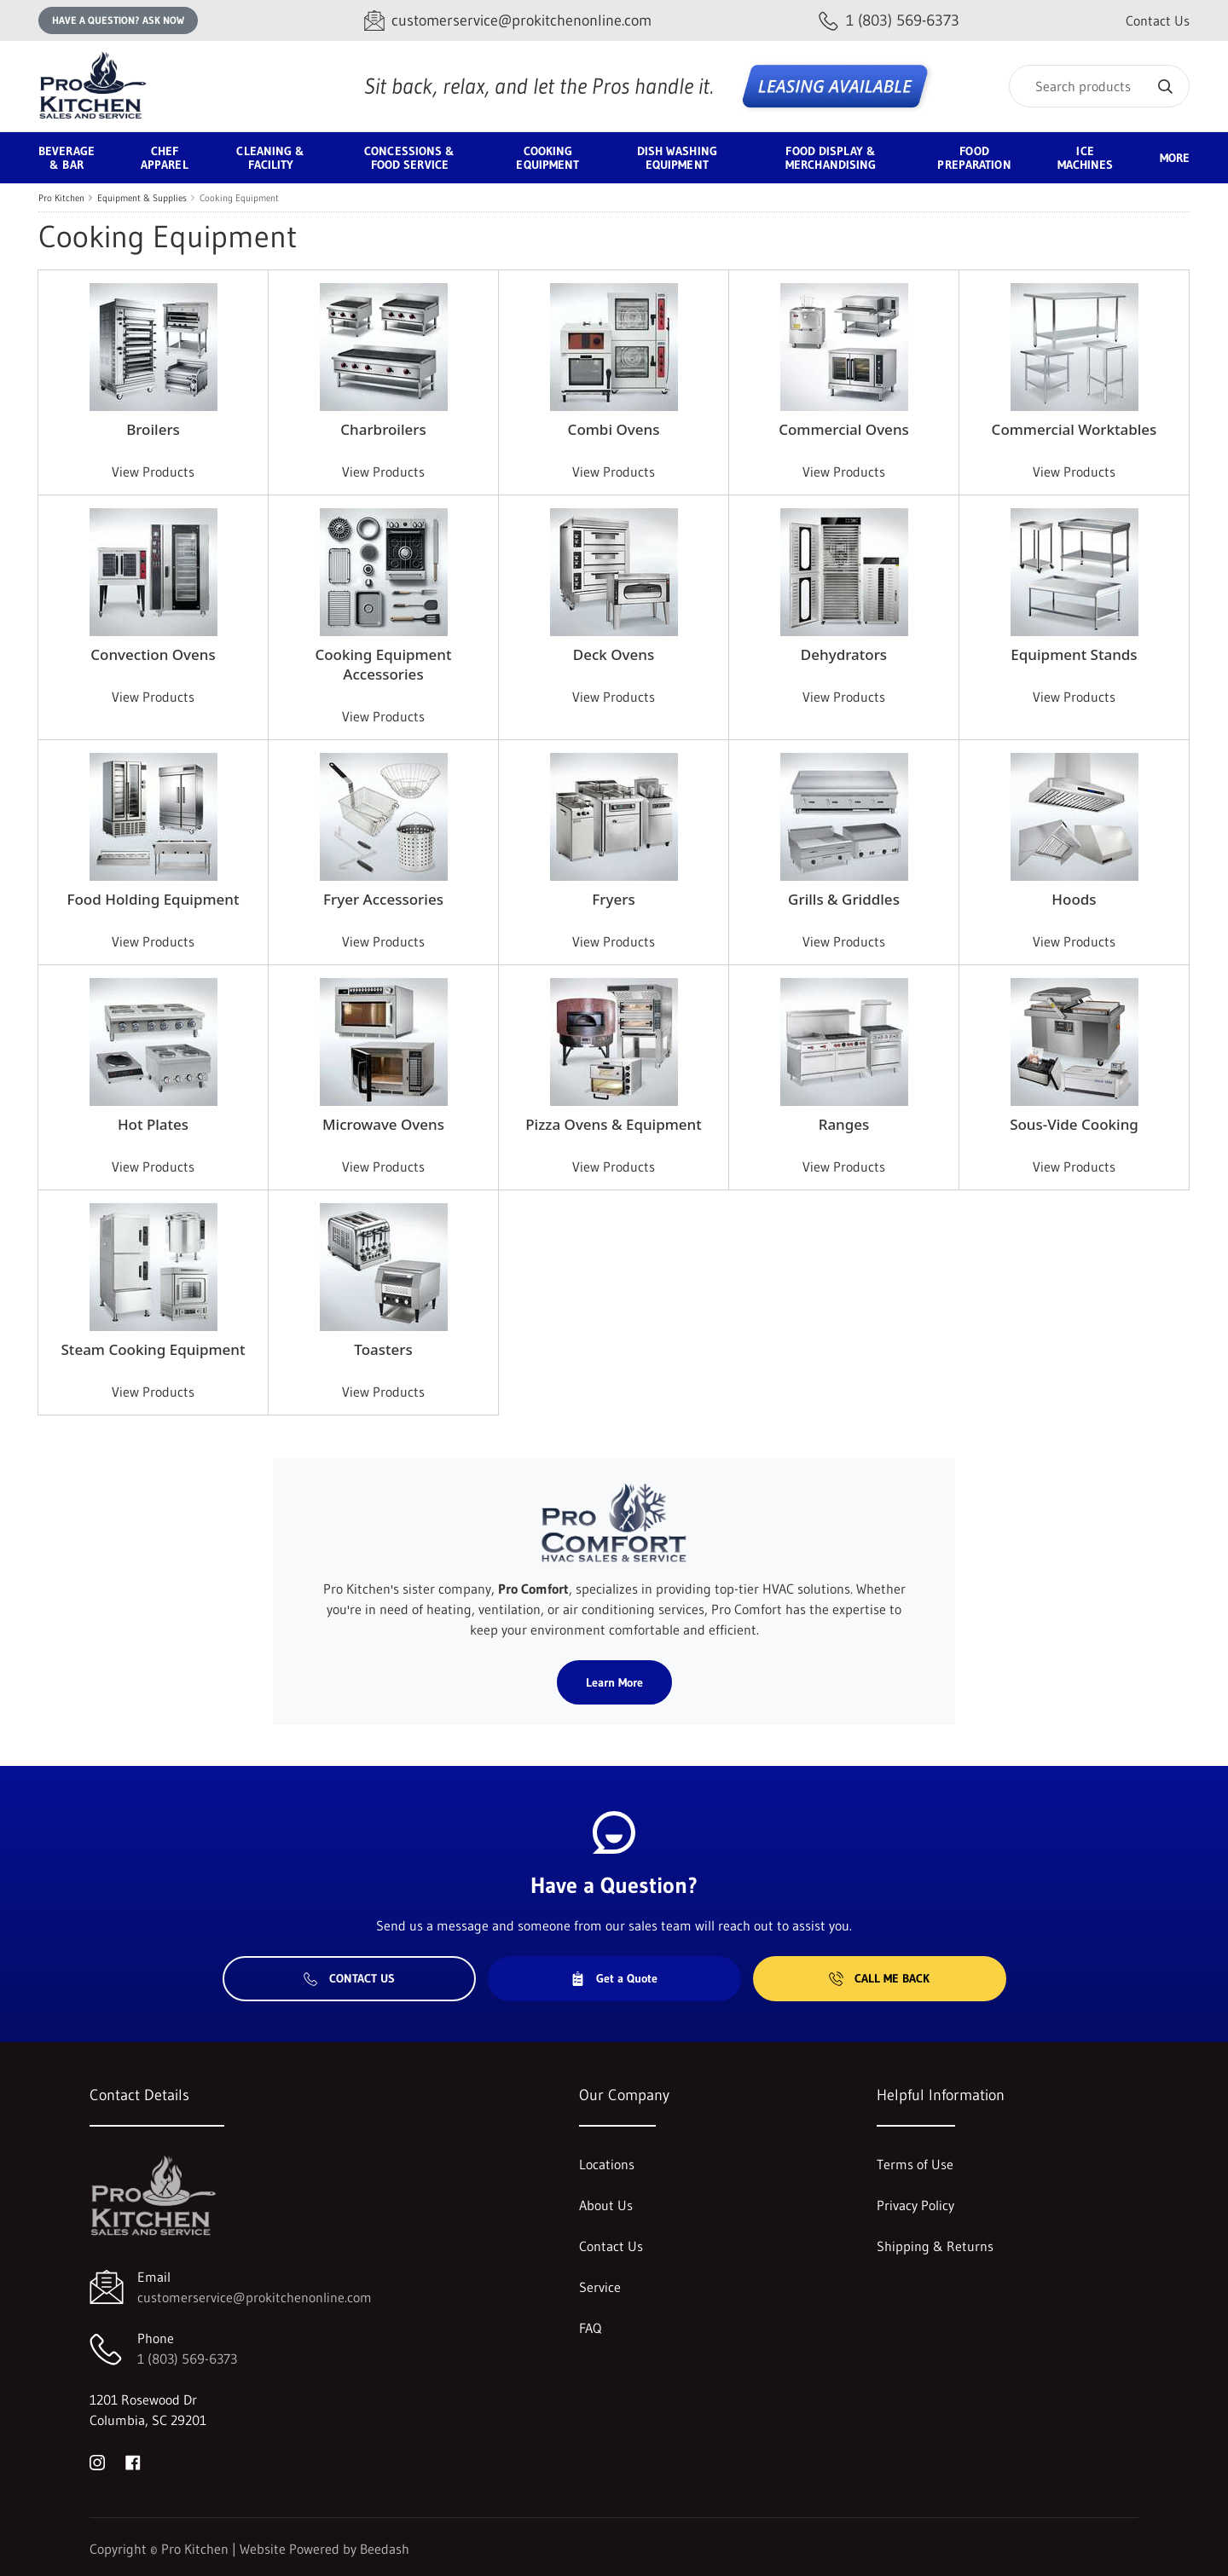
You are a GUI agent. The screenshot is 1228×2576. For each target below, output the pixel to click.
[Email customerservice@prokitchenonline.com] (508, 20)
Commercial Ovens (844, 429)
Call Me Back (879, 1978)
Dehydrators (844, 654)
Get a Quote (614, 1978)
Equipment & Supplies (142, 198)
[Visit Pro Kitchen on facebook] (133, 2460)
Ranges (844, 1124)
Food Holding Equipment (153, 899)
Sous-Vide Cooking (1074, 1124)
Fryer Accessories (383, 899)
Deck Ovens (613, 654)
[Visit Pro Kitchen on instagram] (97, 2460)
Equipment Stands (1074, 654)
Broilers (153, 429)
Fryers (613, 899)
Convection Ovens (152, 654)
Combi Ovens (614, 429)
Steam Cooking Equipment (153, 1349)
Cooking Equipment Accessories (383, 664)
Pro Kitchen (61, 198)
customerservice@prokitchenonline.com (254, 2297)
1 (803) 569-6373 (187, 2358)
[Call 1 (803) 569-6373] (889, 20)
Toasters (383, 1349)
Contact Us (1158, 20)
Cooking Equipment (239, 198)
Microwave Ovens (383, 1124)
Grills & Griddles (844, 899)
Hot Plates (153, 1124)
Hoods (1073, 899)
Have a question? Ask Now (118, 20)
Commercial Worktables (1074, 429)
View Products (153, 471)
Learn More (614, 1682)
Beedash (384, 2548)
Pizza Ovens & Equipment (613, 1124)
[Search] (1099, 86)
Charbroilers (383, 429)
